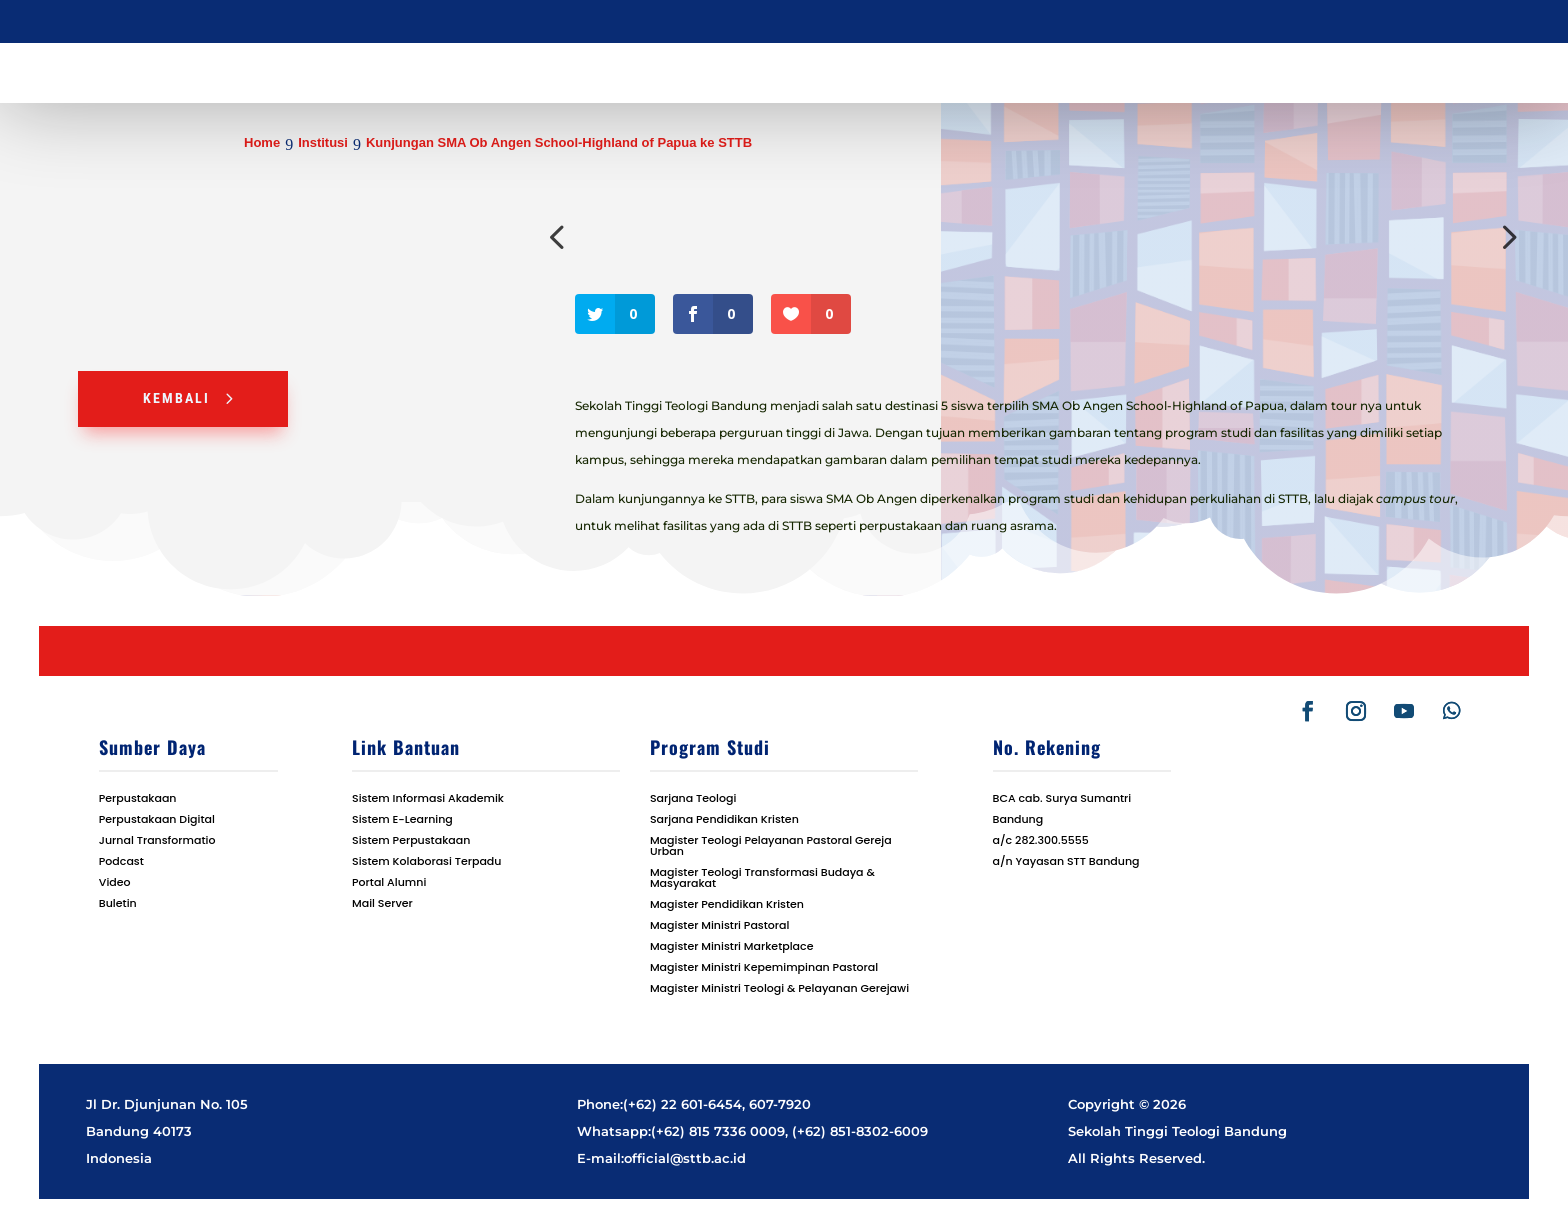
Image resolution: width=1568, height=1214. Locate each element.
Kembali (176, 398)
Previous (560, 237)
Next (1505, 237)
